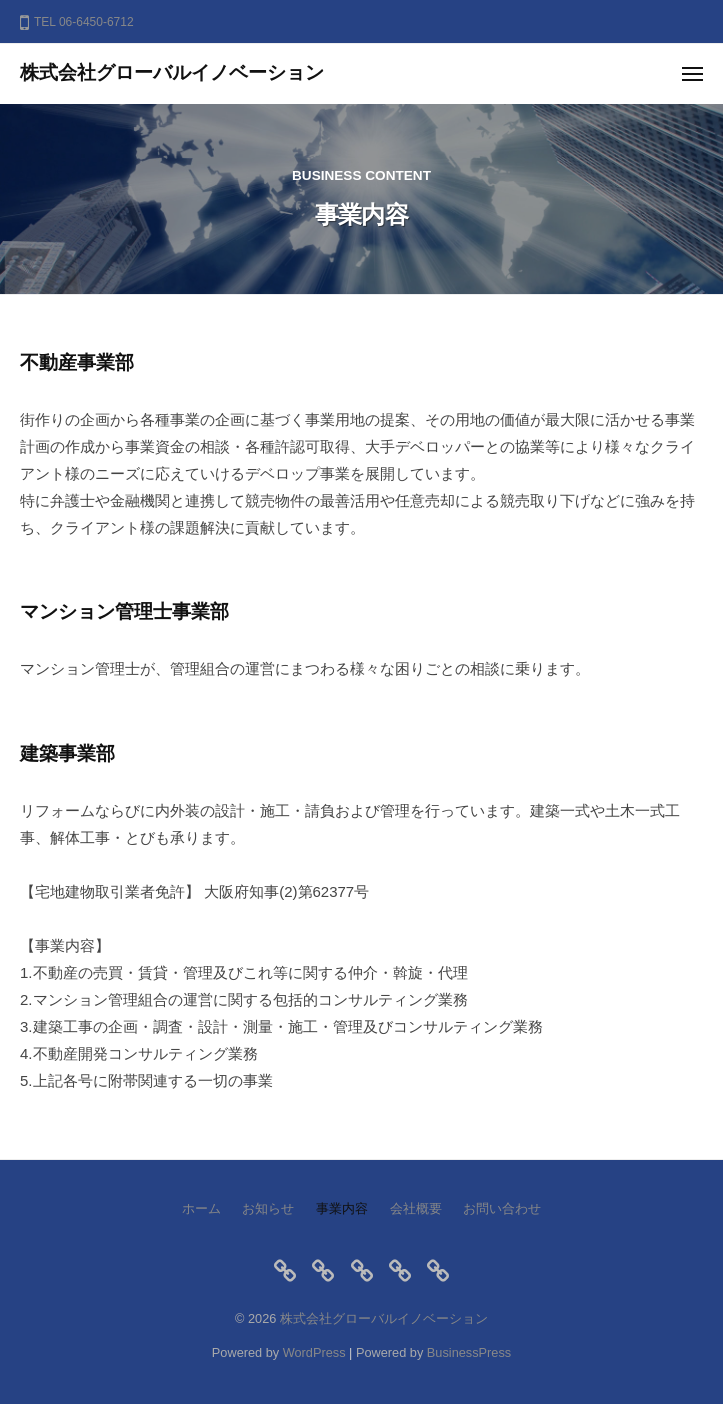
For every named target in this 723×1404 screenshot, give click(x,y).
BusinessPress (469, 1352)
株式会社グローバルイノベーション (172, 72)
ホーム (201, 1208)
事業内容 (342, 1208)
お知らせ (268, 1208)
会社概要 (416, 1208)
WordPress (314, 1352)
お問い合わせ (502, 1208)
